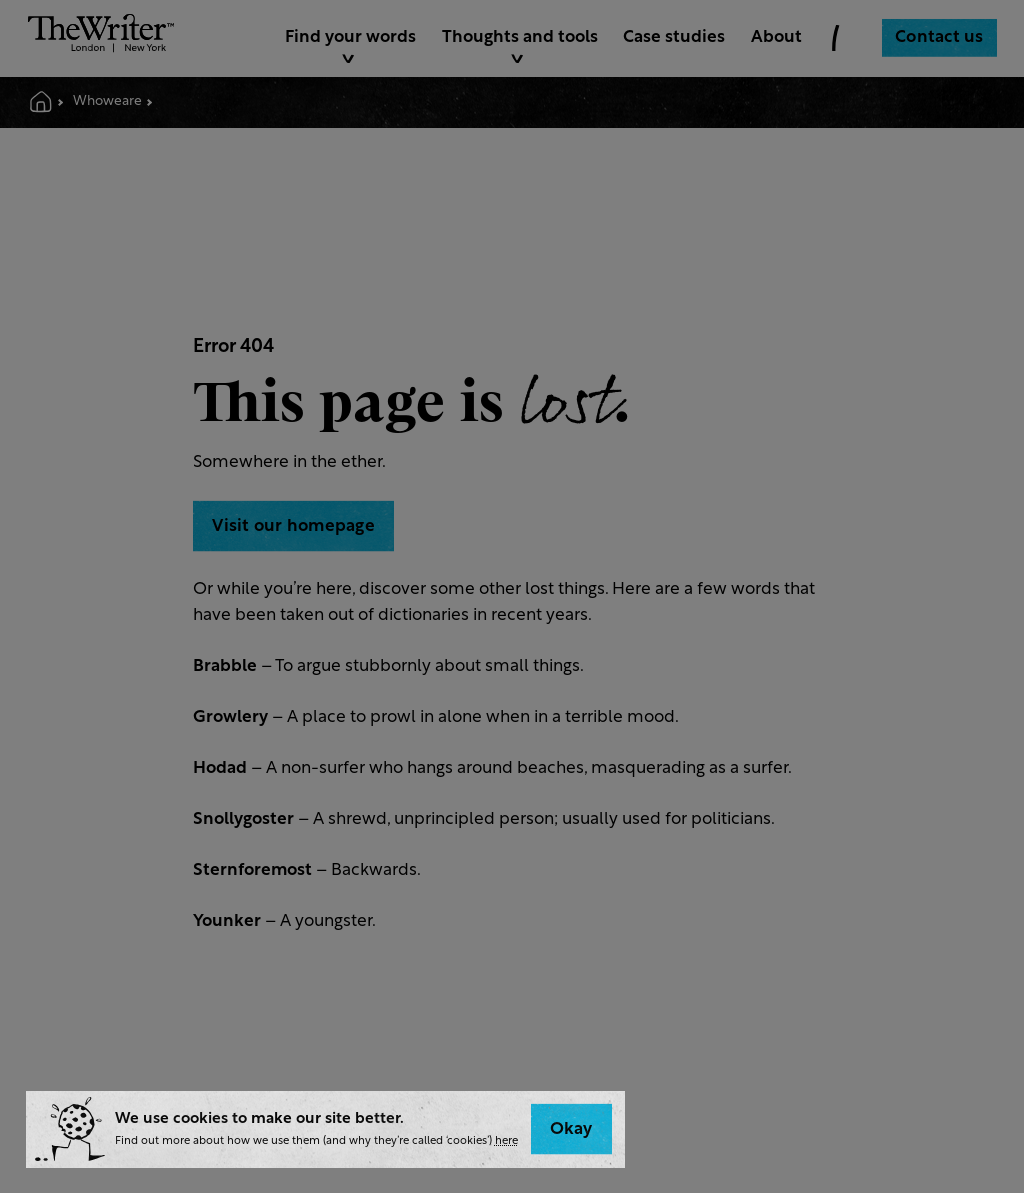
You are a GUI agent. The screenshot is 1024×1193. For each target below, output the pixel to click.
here (506, 1141)
